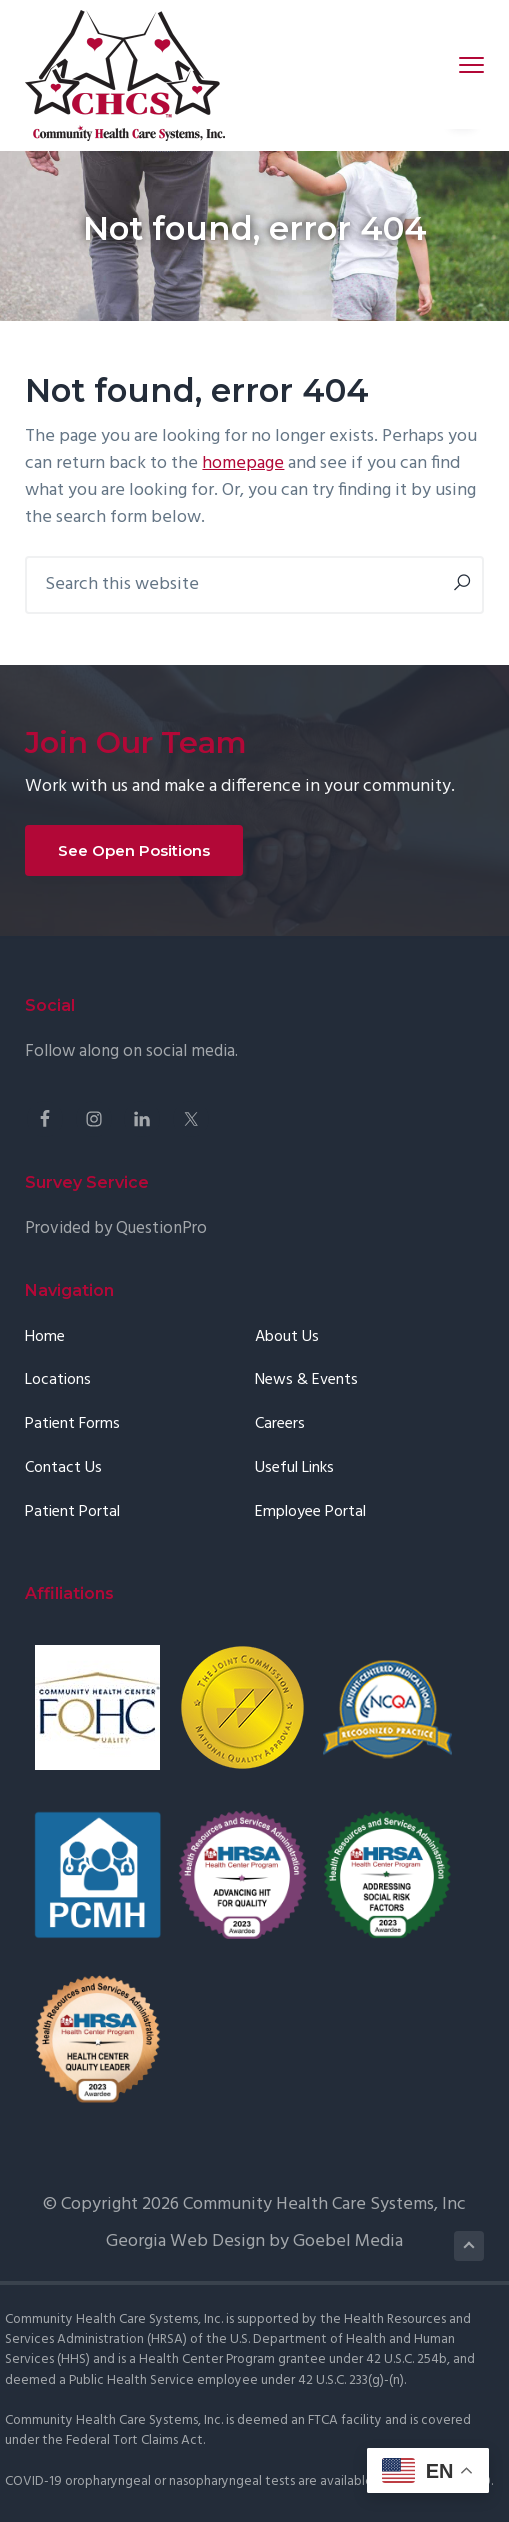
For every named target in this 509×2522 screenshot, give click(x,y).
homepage (243, 463)
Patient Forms (72, 1424)
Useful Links (294, 1468)
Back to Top (470, 2246)
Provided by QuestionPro (116, 1228)
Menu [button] (462, 64)
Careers (280, 1424)
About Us (287, 1337)
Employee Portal (310, 1512)
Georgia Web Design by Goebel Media (254, 2241)
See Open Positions (134, 850)
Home (45, 1337)
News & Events (306, 1380)
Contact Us (63, 1468)
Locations (58, 1380)
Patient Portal (72, 1512)
